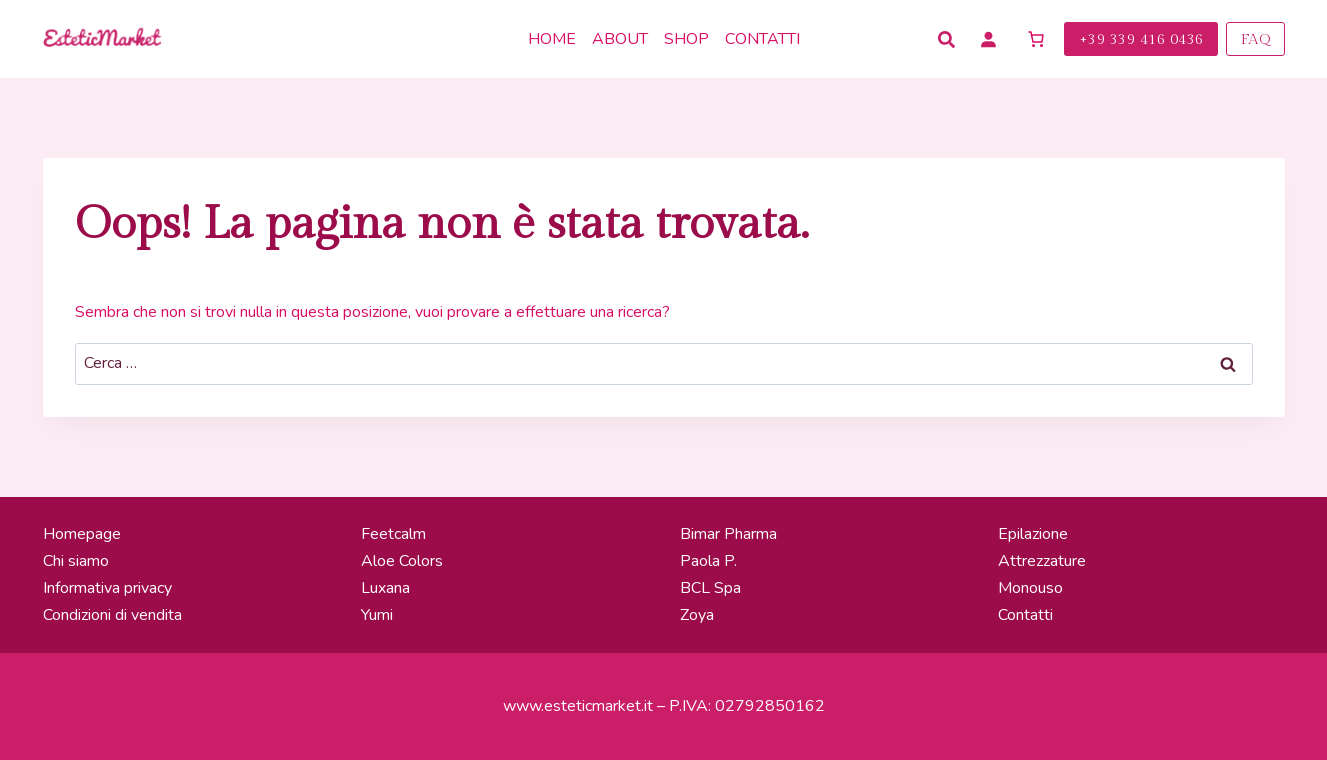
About (620, 39)
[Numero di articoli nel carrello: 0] (1036, 39)
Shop (686, 39)
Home (552, 39)
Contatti (762, 39)
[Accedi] (988, 39)
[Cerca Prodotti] (949, 39)
